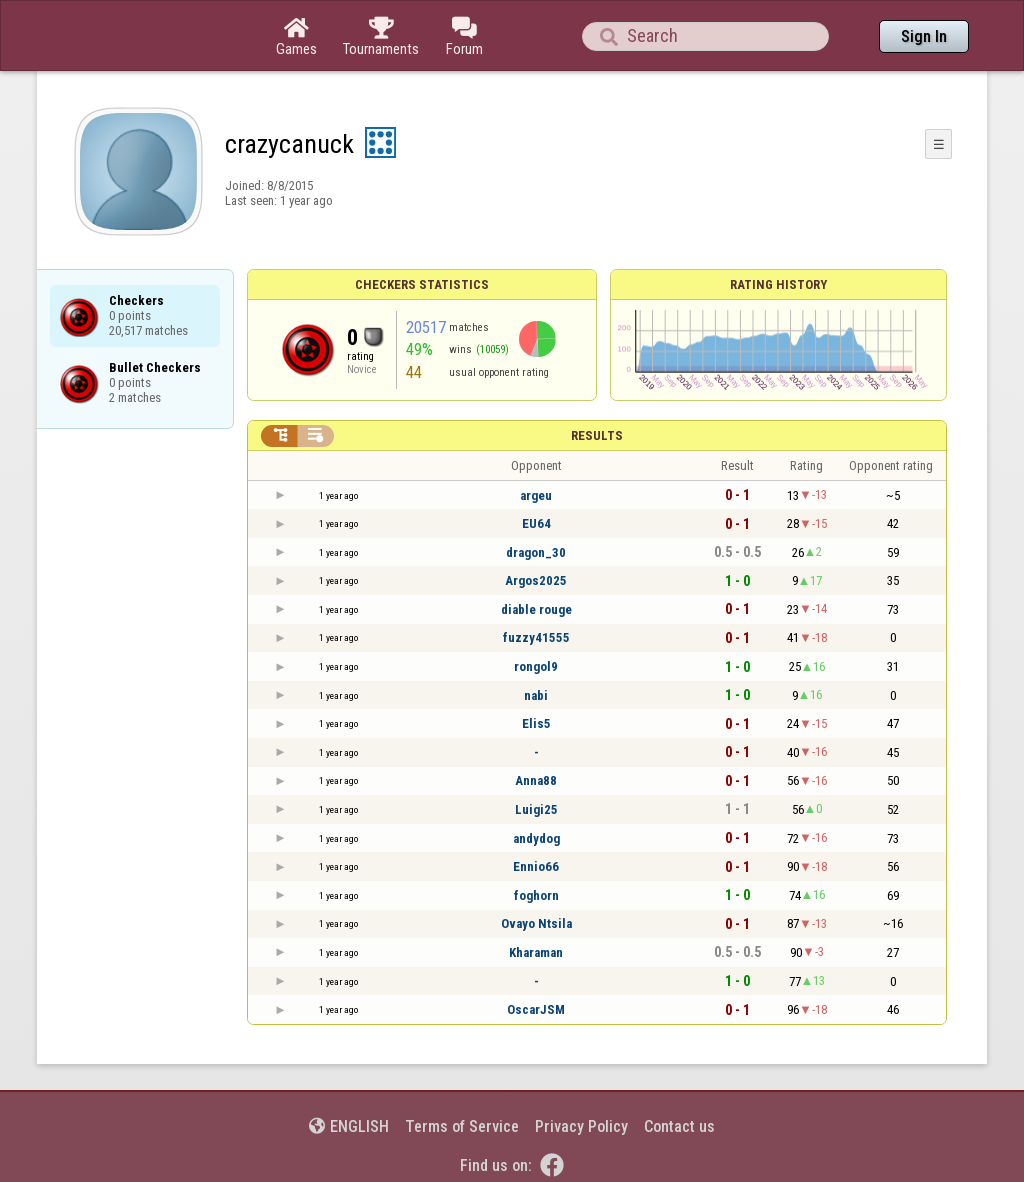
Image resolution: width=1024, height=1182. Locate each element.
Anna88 (536, 780)
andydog (536, 838)
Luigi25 (536, 809)
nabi (536, 695)
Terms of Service (462, 1126)
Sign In (924, 36)
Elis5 (536, 723)
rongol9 (536, 666)
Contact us (679, 1126)
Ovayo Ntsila (536, 923)
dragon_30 (536, 552)
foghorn (536, 895)
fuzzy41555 (536, 637)
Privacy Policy (581, 1126)
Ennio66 (536, 866)
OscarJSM (536, 1009)
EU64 (536, 523)
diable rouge (536, 609)
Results (597, 435)
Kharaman (536, 952)
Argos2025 (536, 580)
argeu (536, 495)
